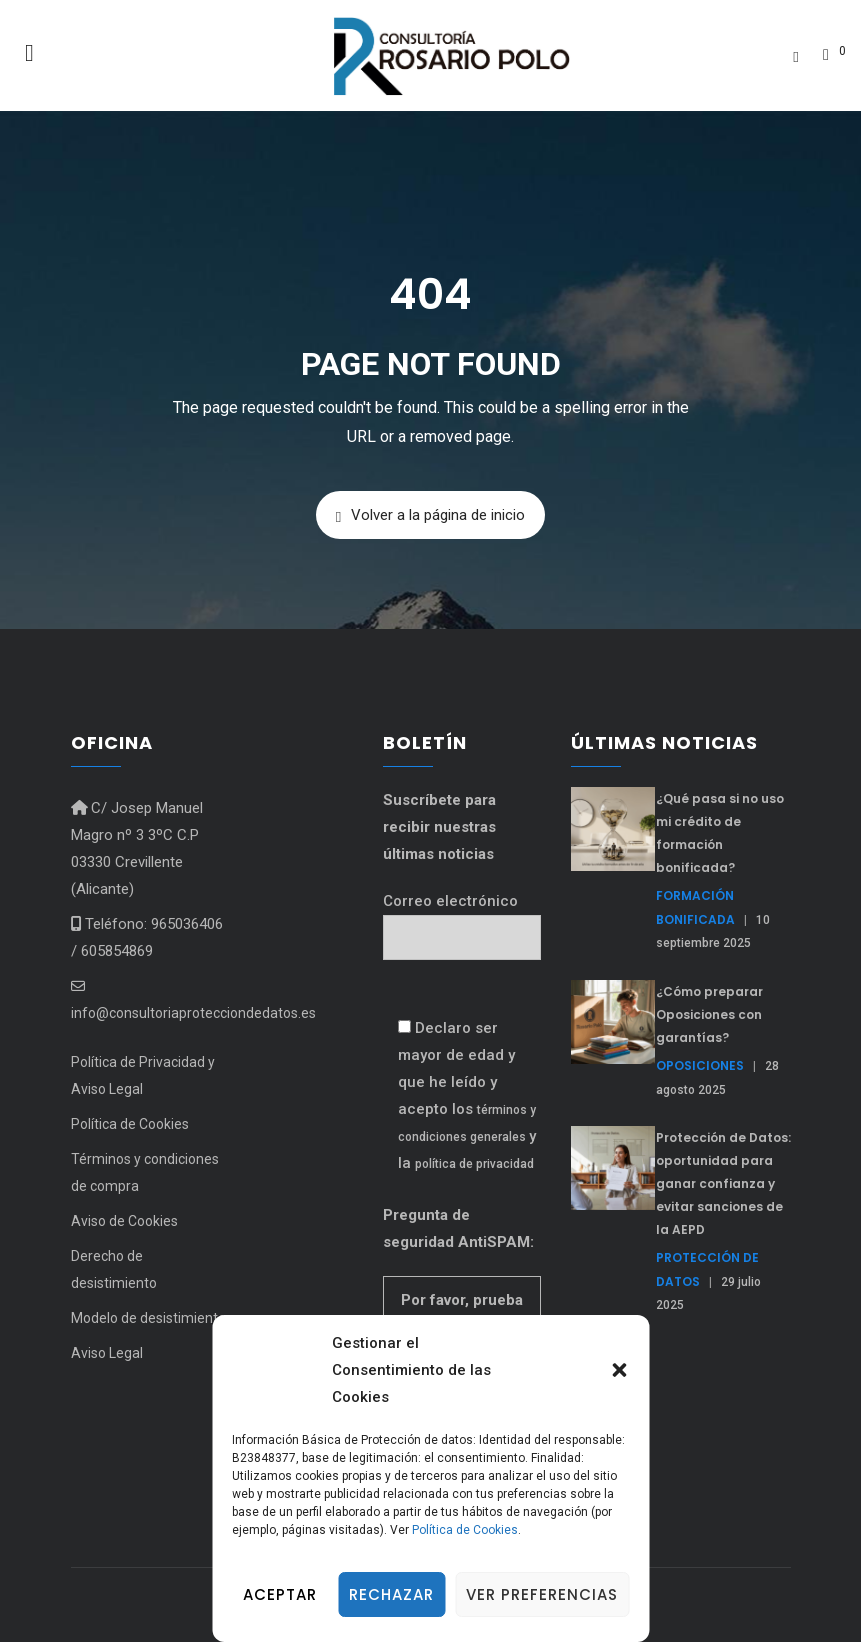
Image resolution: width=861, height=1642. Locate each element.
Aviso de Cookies (124, 1221)
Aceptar (280, 1594)
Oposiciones (700, 1065)
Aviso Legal (107, 1353)
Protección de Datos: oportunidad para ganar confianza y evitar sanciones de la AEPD (723, 1183)
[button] (619, 1370)
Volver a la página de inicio (430, 515)
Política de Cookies (465, 1530)
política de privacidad (474, 1164)
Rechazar (391, 1594)
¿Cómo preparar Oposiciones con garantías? (709, 1014)
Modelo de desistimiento (148, 1318)
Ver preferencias (542, 1594)
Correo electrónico (462, 919)
